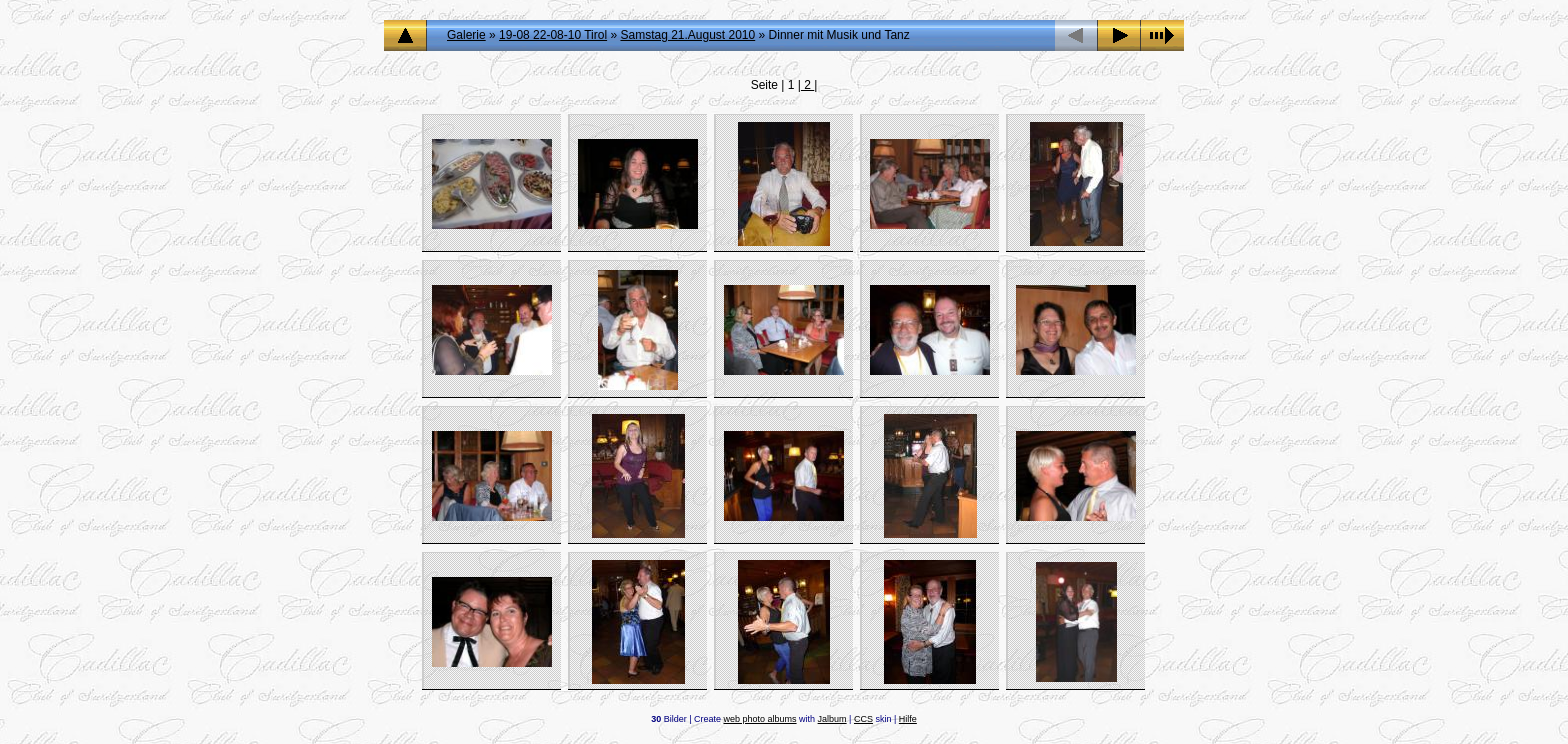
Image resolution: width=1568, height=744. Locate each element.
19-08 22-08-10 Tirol (553, 35)
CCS (863, 719)
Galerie (466, 35)
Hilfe (908, 719)
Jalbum (832, 719)
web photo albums (760, 719)
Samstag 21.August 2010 (687, 35)
